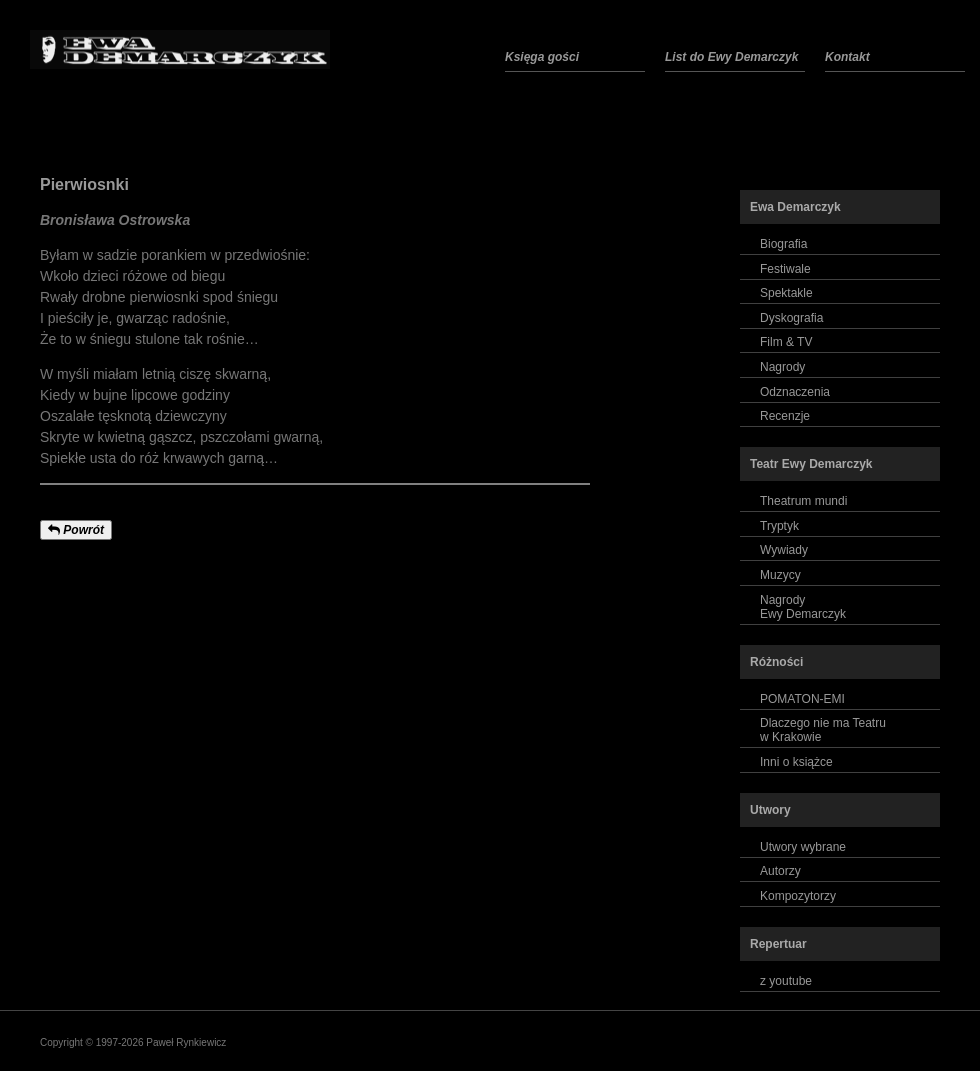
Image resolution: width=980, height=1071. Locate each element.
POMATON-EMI (802, 699)
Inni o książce (796, 762)
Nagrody (782, 367)
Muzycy (780, 575)
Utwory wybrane (803, 847)
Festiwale (785, 269)
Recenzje (785, 416)
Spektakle (786, 293)
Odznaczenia (795, 392)
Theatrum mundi (803, 501)
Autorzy (780, 871)
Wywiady (784, 550)
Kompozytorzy (798, 896)
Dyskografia (791, 318)
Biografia (783, 244)
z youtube (786, 981)
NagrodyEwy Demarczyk (803, 607)
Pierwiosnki (84, 184)
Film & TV (786, 342)
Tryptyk (779, 526)
